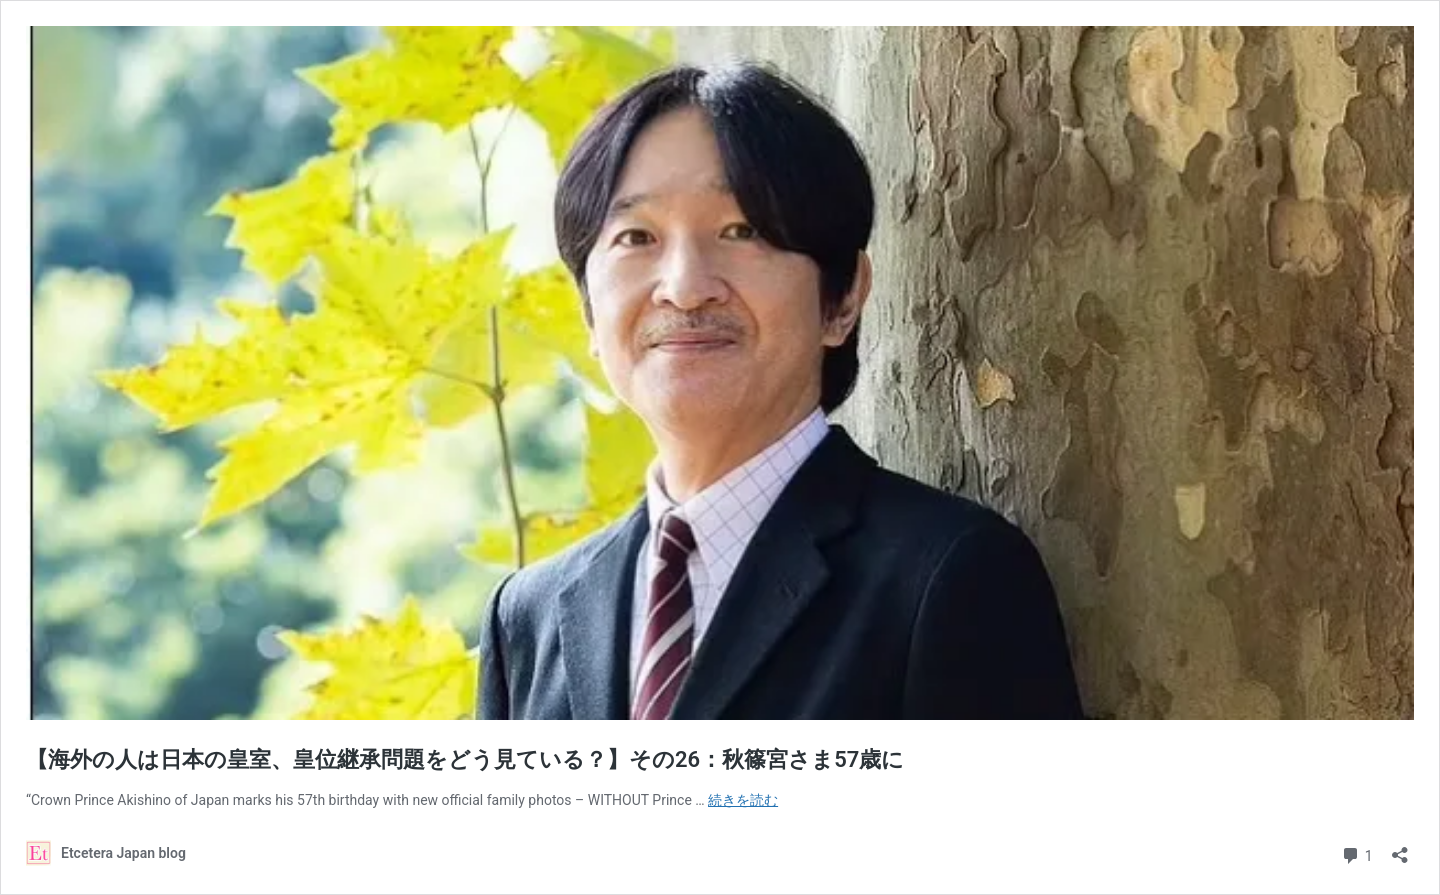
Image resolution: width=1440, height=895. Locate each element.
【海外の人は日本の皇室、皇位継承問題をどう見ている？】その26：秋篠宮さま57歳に (465, 759)
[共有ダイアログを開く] (1400, 848)
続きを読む (743, 800)
